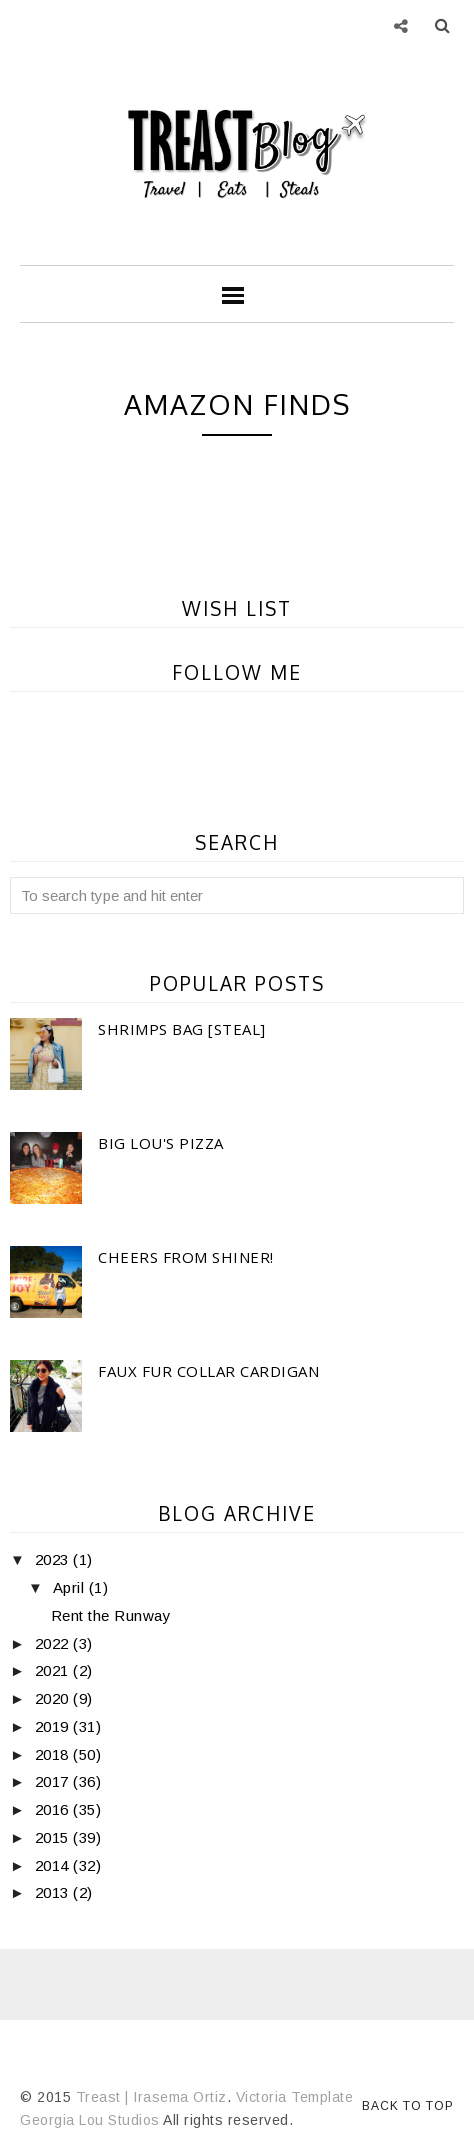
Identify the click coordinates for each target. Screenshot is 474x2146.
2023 (54, 1559)
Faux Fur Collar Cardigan (208, 1371)
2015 (54, 1837)
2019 (54, 1726)
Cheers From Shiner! (186, 1257)
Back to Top (408, 2106)
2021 (54, 1670)
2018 (54, 1754)
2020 (54, 1698)
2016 (54, 1809)
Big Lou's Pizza (161, 1143)
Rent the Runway (111, 1615)
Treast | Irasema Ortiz (151, 2097)
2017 (54, 1781)
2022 (54, 1643)
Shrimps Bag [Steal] (182, 1029)
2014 (54, 1865)
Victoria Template (295, 2097)
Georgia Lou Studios (90, 2120)
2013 (54, 1892)
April (71, 1587)
